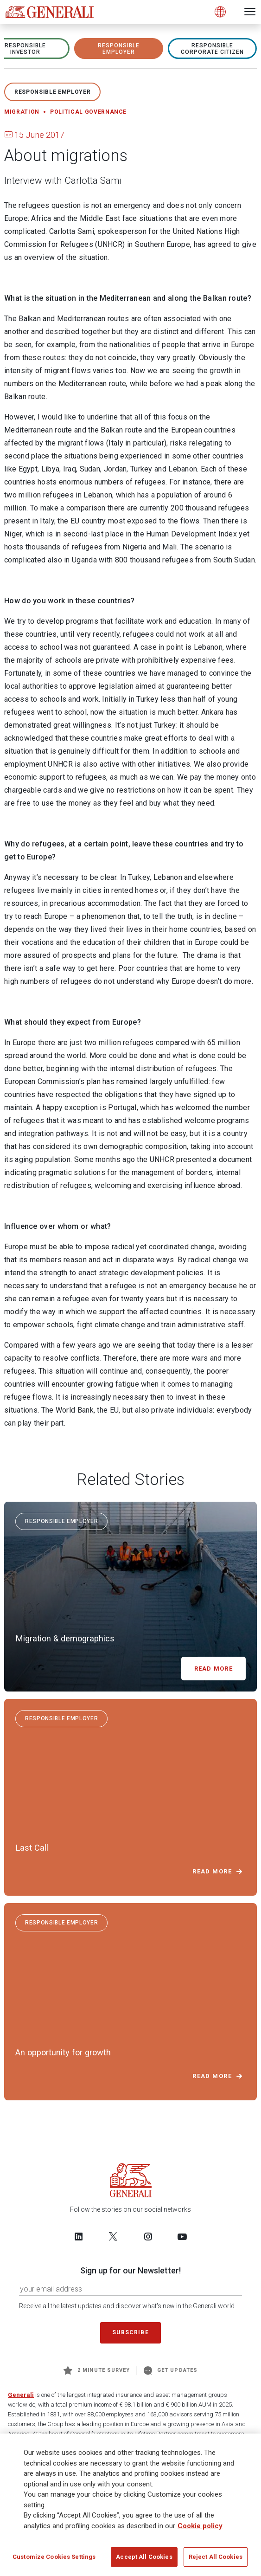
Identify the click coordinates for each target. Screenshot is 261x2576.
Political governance (88, 112)
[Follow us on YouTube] (182, 2236)
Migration (21, 112)
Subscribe (130, 2332)
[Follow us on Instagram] (148, 2236)
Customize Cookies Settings (54, 2557)
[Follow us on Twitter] (113, 2236)
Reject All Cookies (215, 2557)
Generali (21, 2394)
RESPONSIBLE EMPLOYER (119, 48)
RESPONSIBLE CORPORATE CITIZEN (212, 48)
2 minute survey (97, 2370)
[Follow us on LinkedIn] (79, 2236)
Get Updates (170, 2370)
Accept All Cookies (144, 2557)
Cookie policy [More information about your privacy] (200, 2527)
